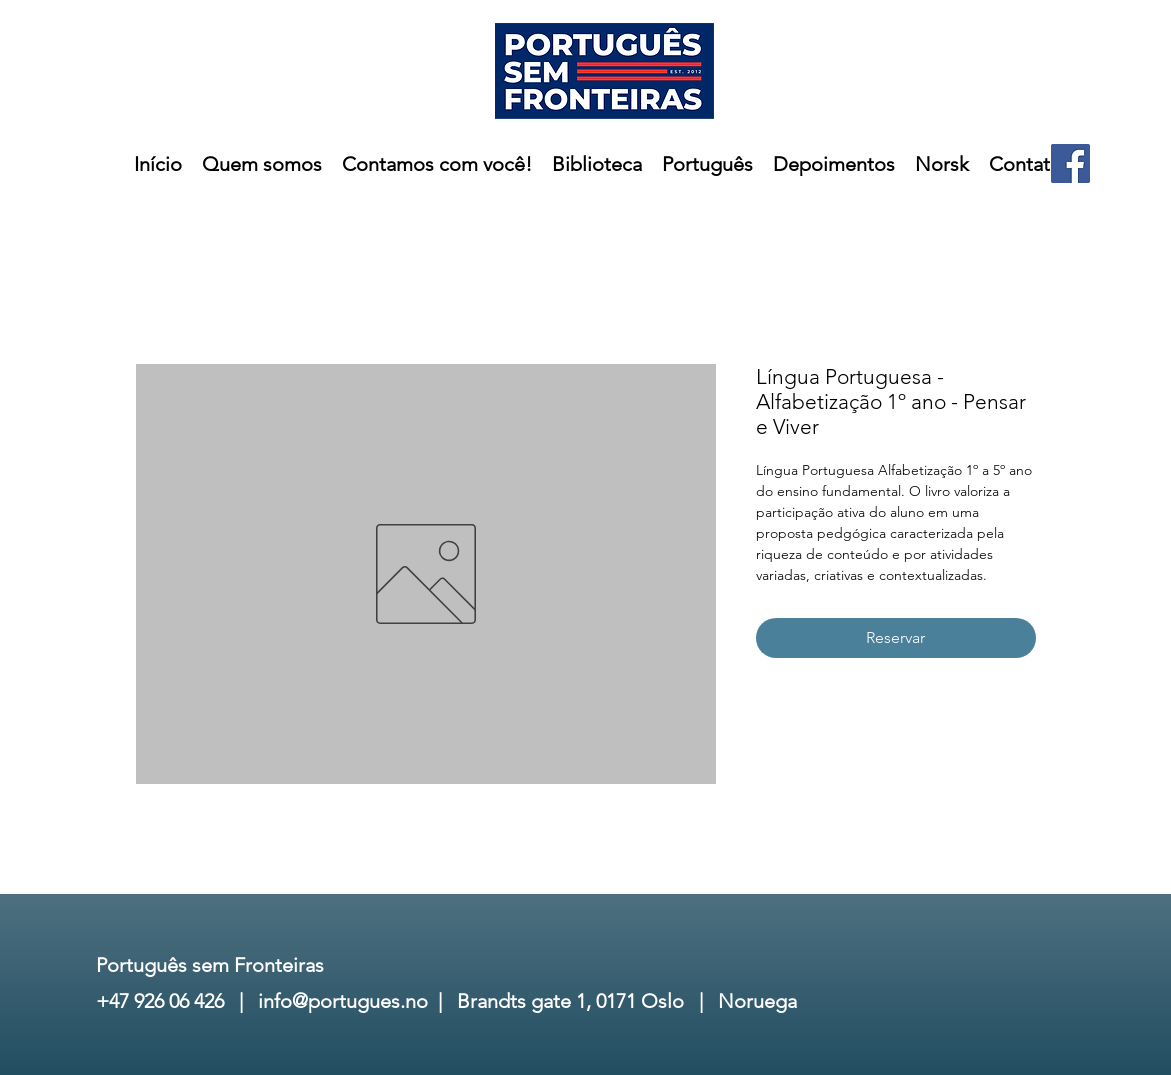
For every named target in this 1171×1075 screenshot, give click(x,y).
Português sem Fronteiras (210, 965)
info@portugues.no (343, 1001)
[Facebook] (1070, 163)
